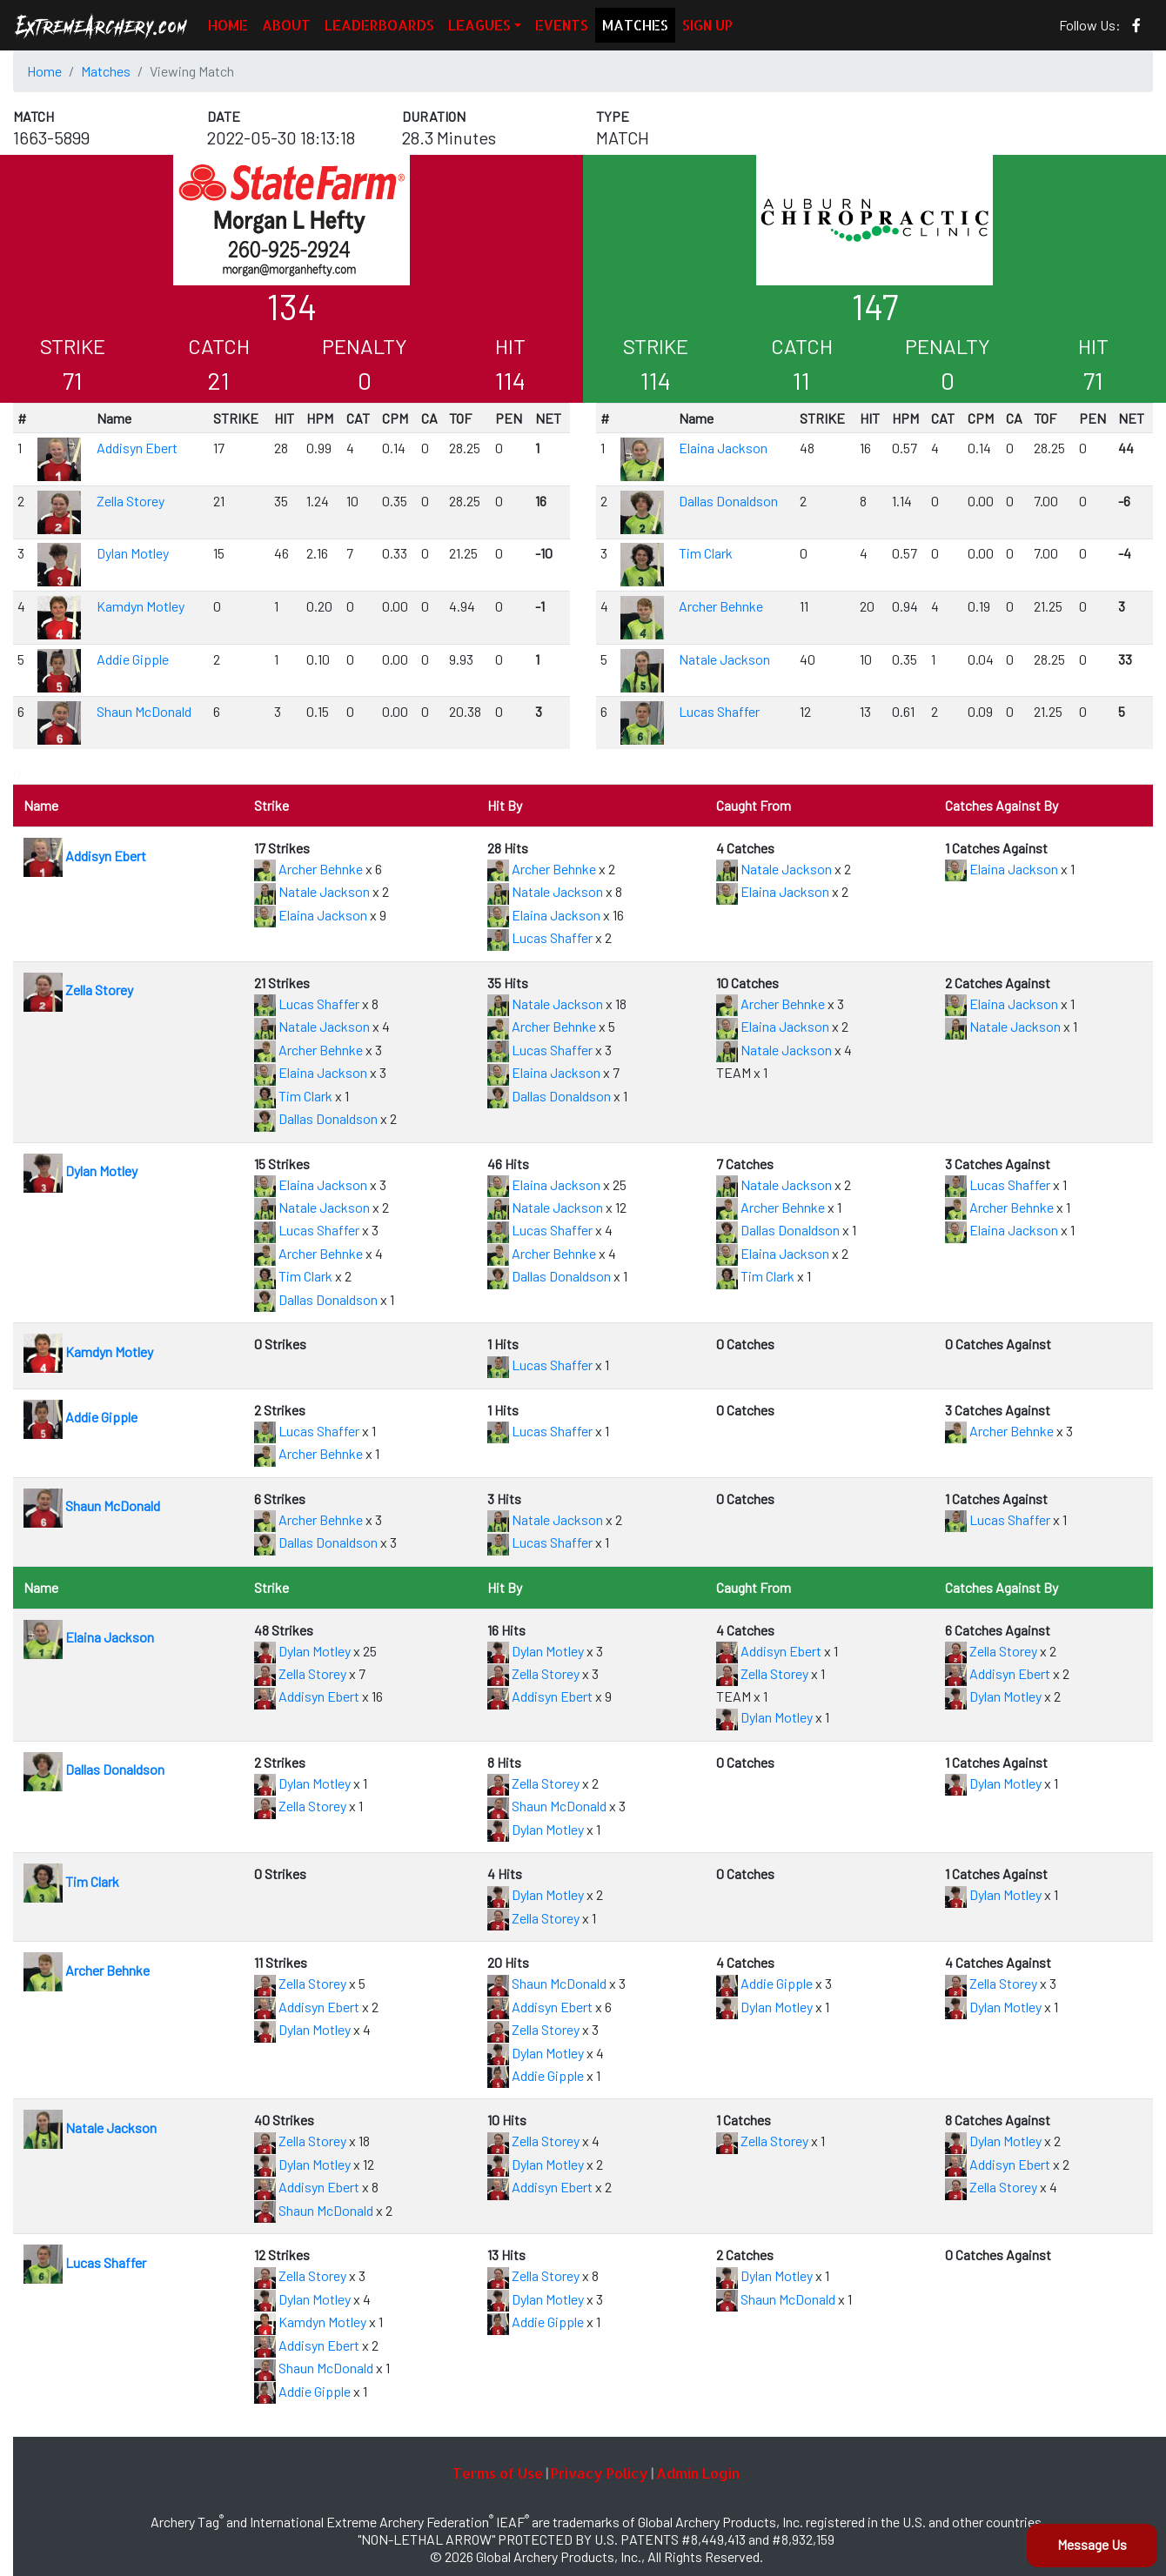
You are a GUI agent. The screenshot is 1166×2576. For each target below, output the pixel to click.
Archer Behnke (721, 606)
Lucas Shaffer (719, 711)
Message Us (1092, 2544)
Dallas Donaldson (728, 500)
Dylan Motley (133, 553)
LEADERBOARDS (379, 25)
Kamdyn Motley (140, 606)
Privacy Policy (599, 2473)
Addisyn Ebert (137, 447)
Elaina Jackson (723, 447)
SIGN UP (707, 25)
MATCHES (635, 25)
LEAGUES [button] (479, 25)
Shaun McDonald (144, 711)
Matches (106, 71)
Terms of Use (497, 2473)
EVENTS (561, 25)
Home (44, 71)
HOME (228, 25)
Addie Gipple (133, 659)
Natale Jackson (724, 659)
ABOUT (286, 25)
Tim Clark (706, 553)
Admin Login (698, 2473)
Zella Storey (130, 500)
